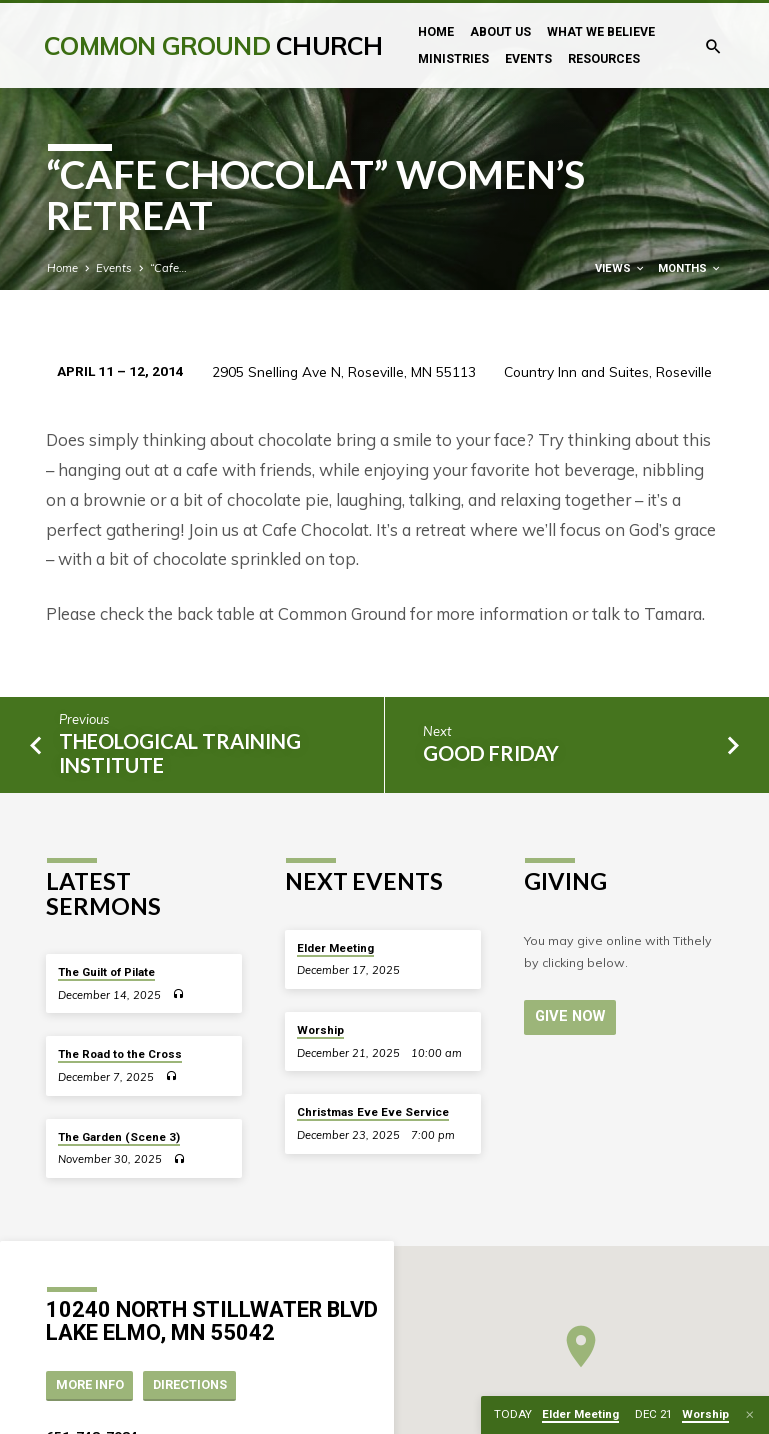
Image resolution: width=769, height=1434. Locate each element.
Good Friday (491, 753)
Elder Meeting (335, 948)
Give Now (570, 1016)
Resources (604, 59)
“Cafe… (168, 268)
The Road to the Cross (120, 1054)
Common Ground (213, 45)
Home (436, 32)
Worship (320, 1030)
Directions (190, 1384)
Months (690, 268)
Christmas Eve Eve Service (373, 1112)
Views (620, 268)
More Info (90, 1384)
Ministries (453, 59)
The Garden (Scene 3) (119, 1137)
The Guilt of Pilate (106, 972)
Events (528, 59)
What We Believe (601, 32)
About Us (500, 32)
